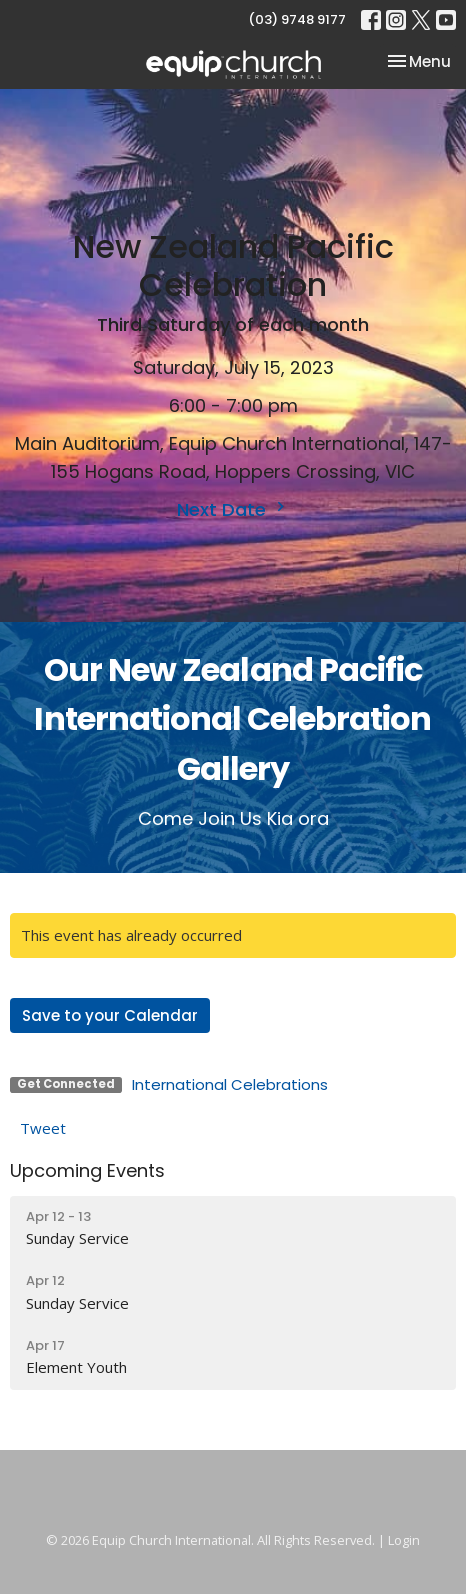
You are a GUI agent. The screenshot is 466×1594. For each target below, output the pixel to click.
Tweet (43, 1128)
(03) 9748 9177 (297, 19)
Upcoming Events (87, 1170)
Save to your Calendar (110, 1015)
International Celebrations (230, 1084)
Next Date (233, 509)
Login (404, 1540)
